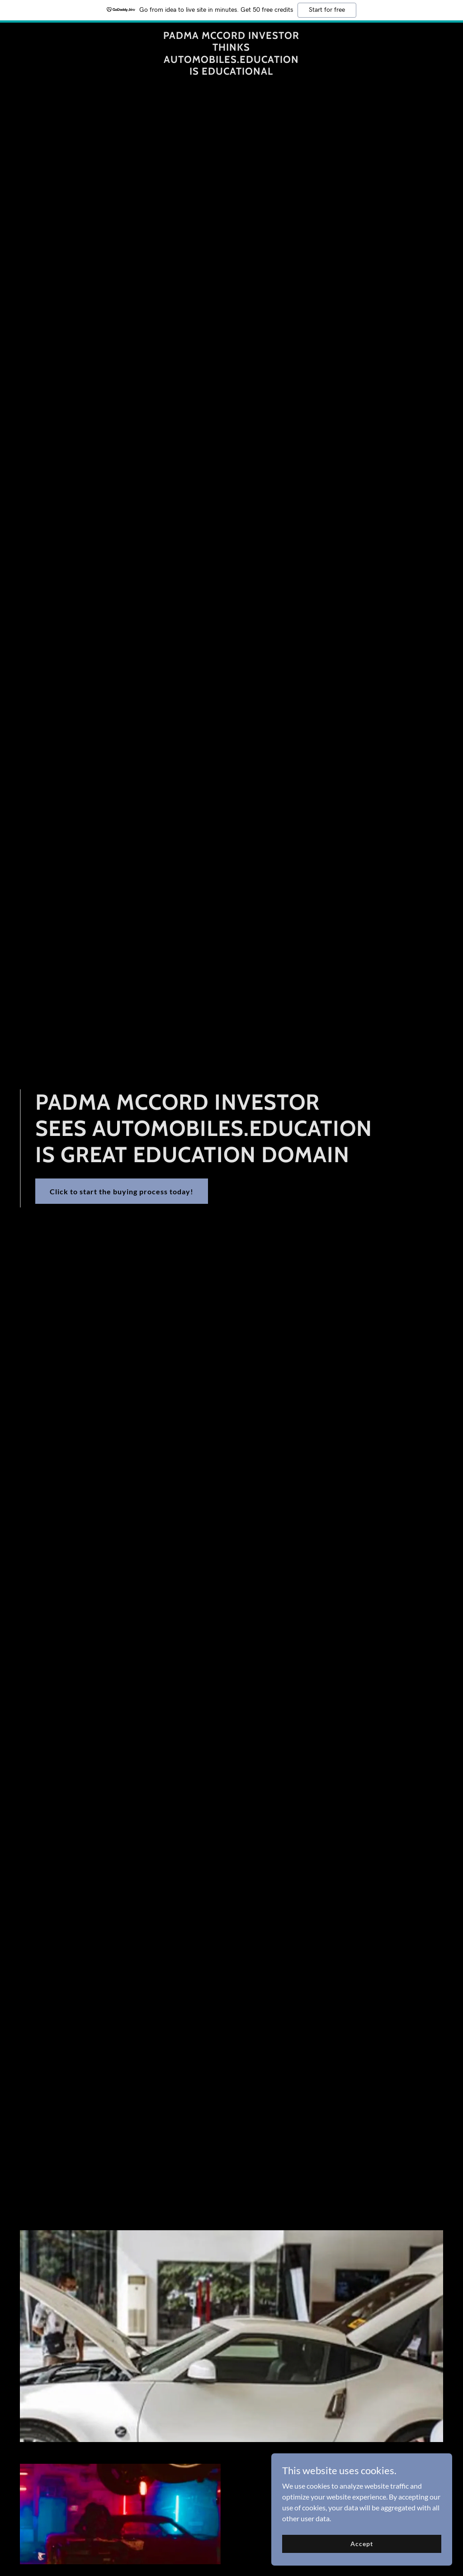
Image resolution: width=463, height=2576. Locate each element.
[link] (231, 71)
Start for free (327, 10)
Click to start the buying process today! (122, 1191)
